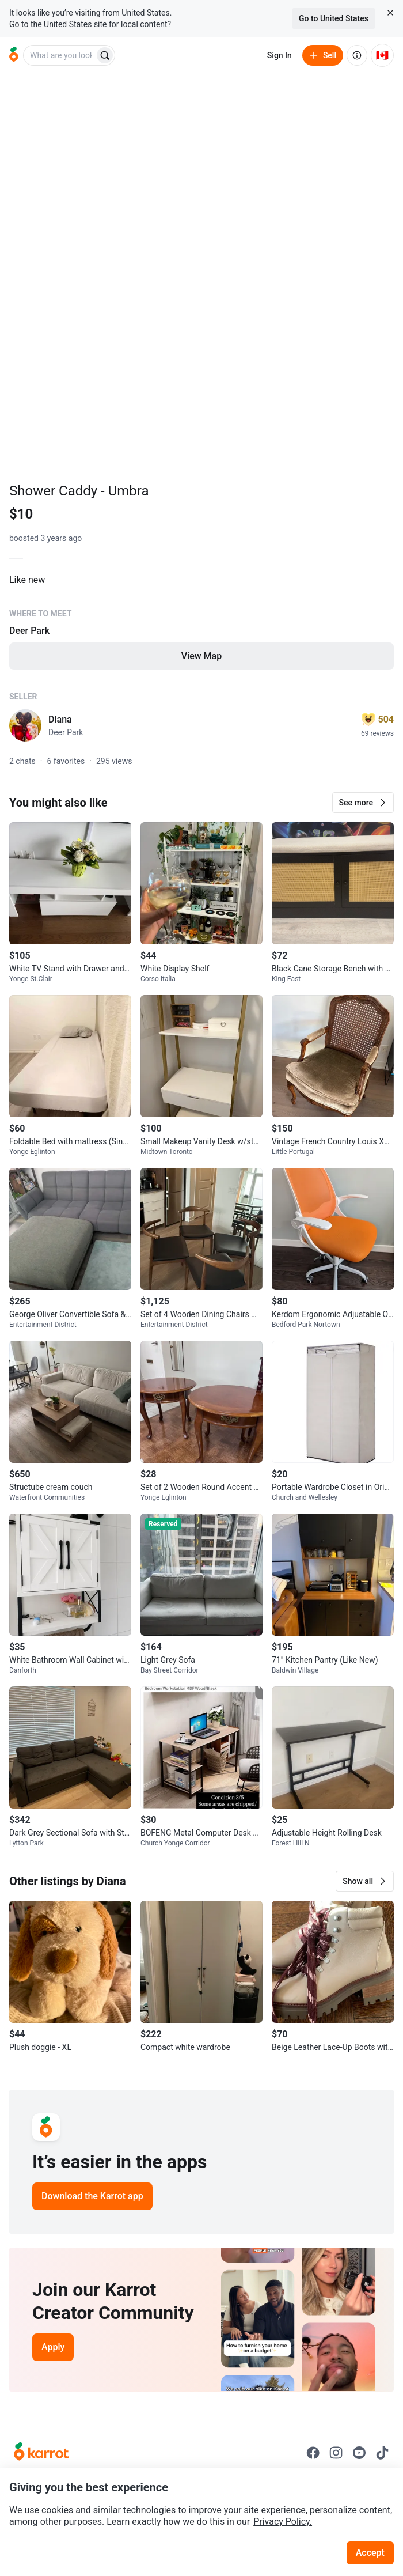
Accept (370, 2552)
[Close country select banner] (390, 13)
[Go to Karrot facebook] (313, 2453)
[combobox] (60, 55)
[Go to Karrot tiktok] (382, 2453)
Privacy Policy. (282, 2521)
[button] (363, 802)
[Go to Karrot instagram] (336, 2453)
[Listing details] (201, 630)
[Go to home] (13, 55)
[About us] (357, 55)
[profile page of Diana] (25, 725)
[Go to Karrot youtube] (359, 2453)
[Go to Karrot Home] (41, 2452)
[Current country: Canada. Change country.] (382, 55)
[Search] (105, 55)
